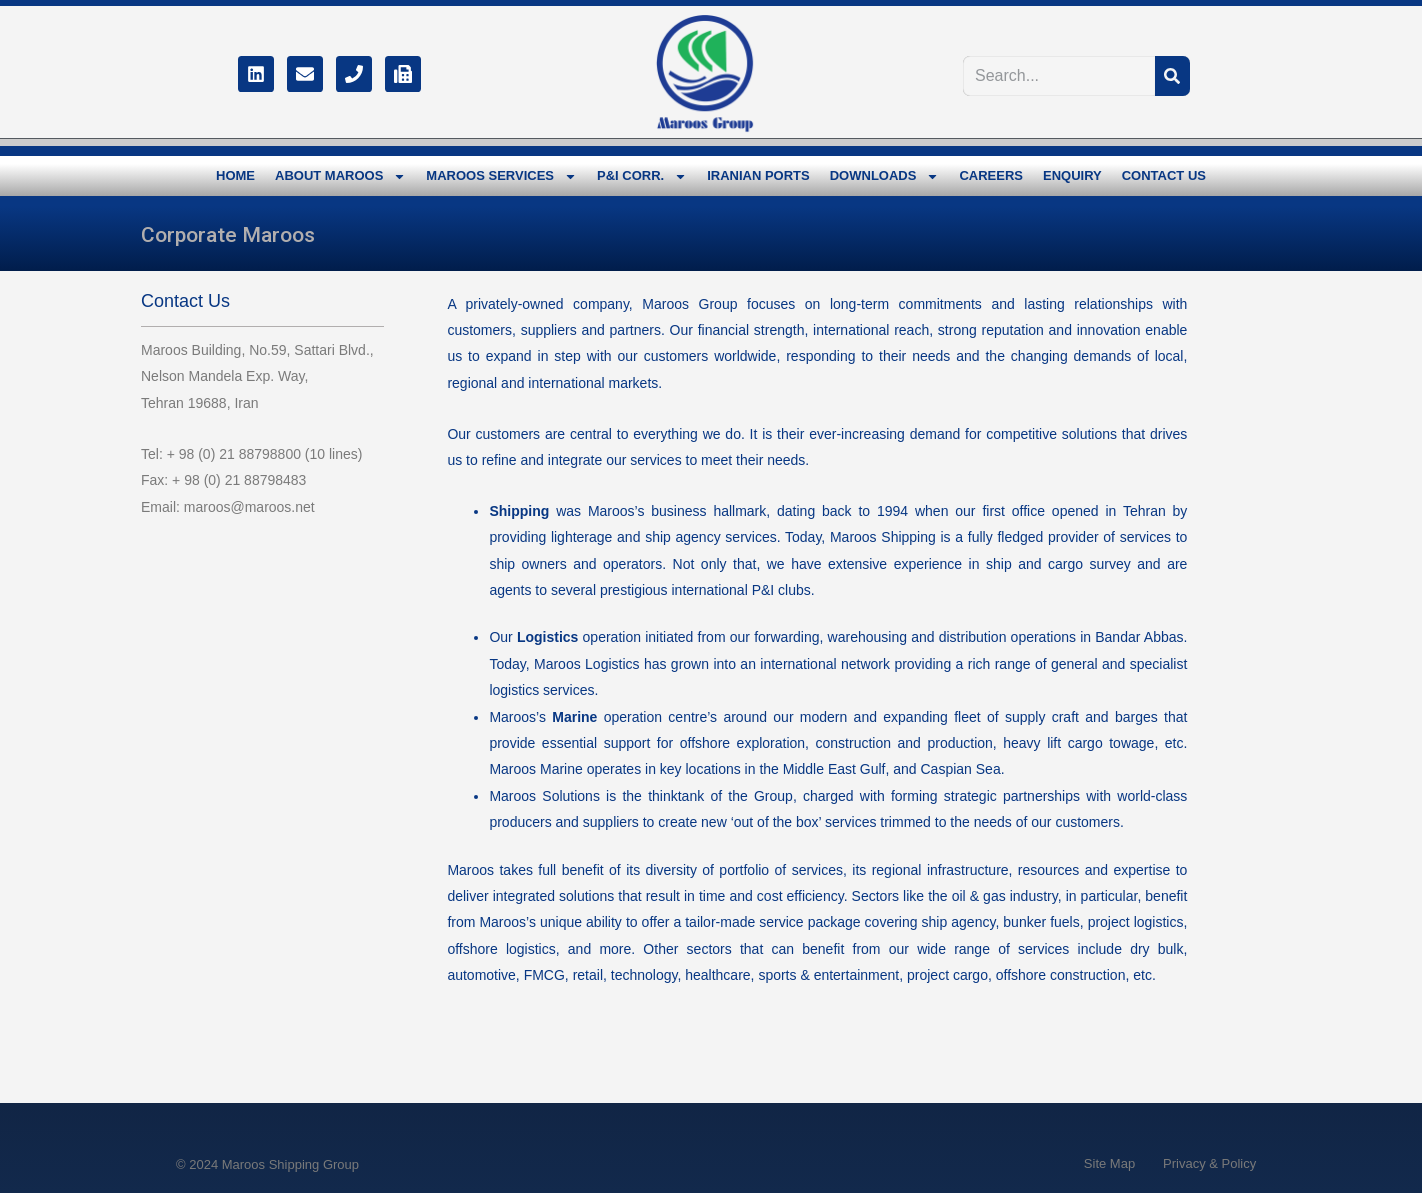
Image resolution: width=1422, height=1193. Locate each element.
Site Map (1109, 1163)
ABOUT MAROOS (340, 176)
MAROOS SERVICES (501, 176)
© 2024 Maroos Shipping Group (267, 1164)
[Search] (1172, 76)
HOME (235, 175)
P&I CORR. (642, 176)
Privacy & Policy (1209, 1163)
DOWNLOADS (885, 176)
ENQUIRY (1072, 175)
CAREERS (991, 175)
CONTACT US (1164, 175)
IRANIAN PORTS (758, 175)
